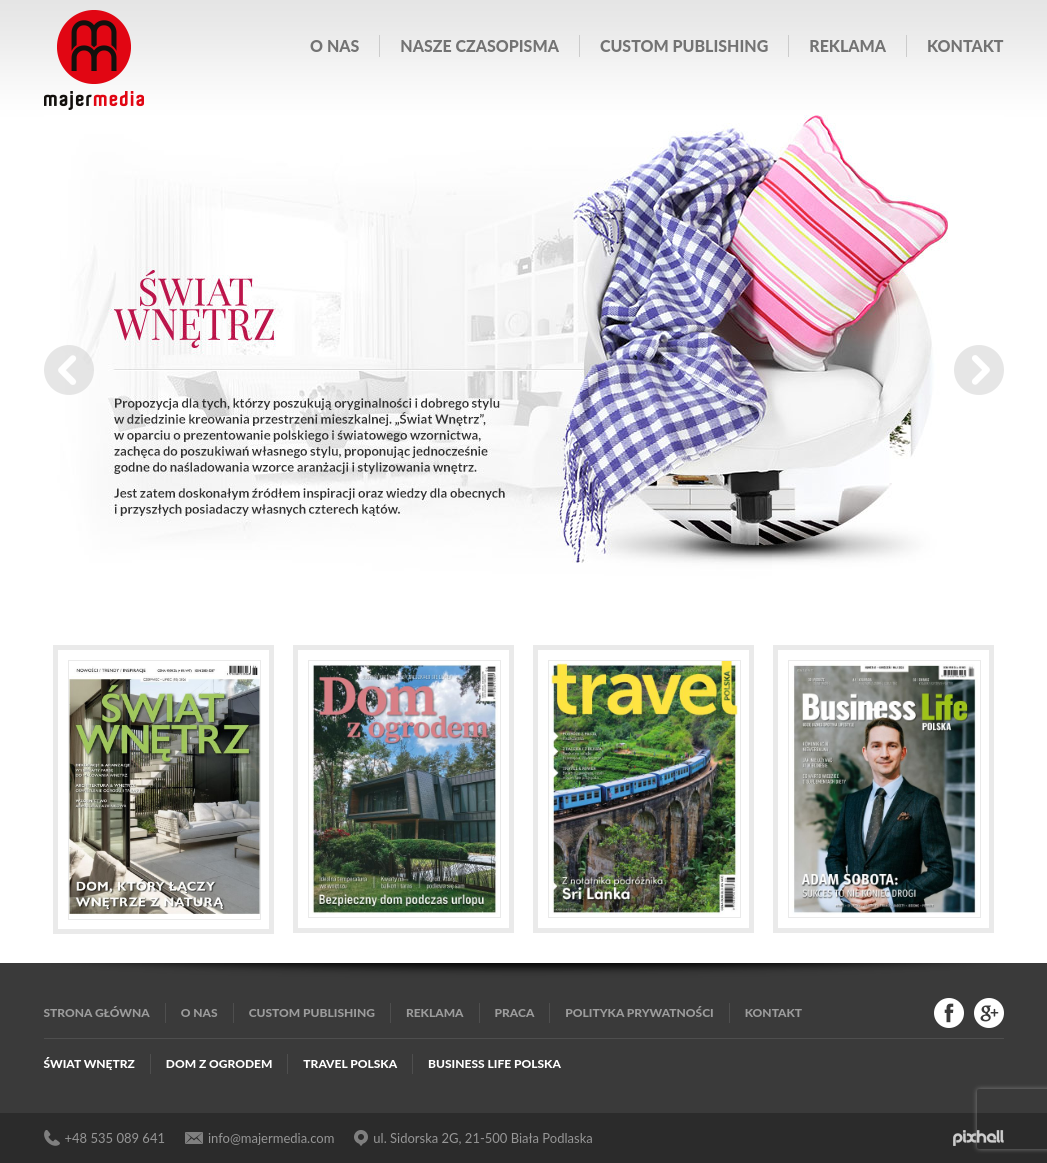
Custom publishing (684, 45)
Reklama (847, 45)
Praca (515, 1012)
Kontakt (965, 45)
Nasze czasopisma (479, 45)
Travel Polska (350, 1063)
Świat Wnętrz (89, 1063)
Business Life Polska (494, 1063)
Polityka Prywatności (639, 1012)
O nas (334, 45)
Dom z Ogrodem (219, 1063)
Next (979, 370)
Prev (69, 370)
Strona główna (97, 1012)
